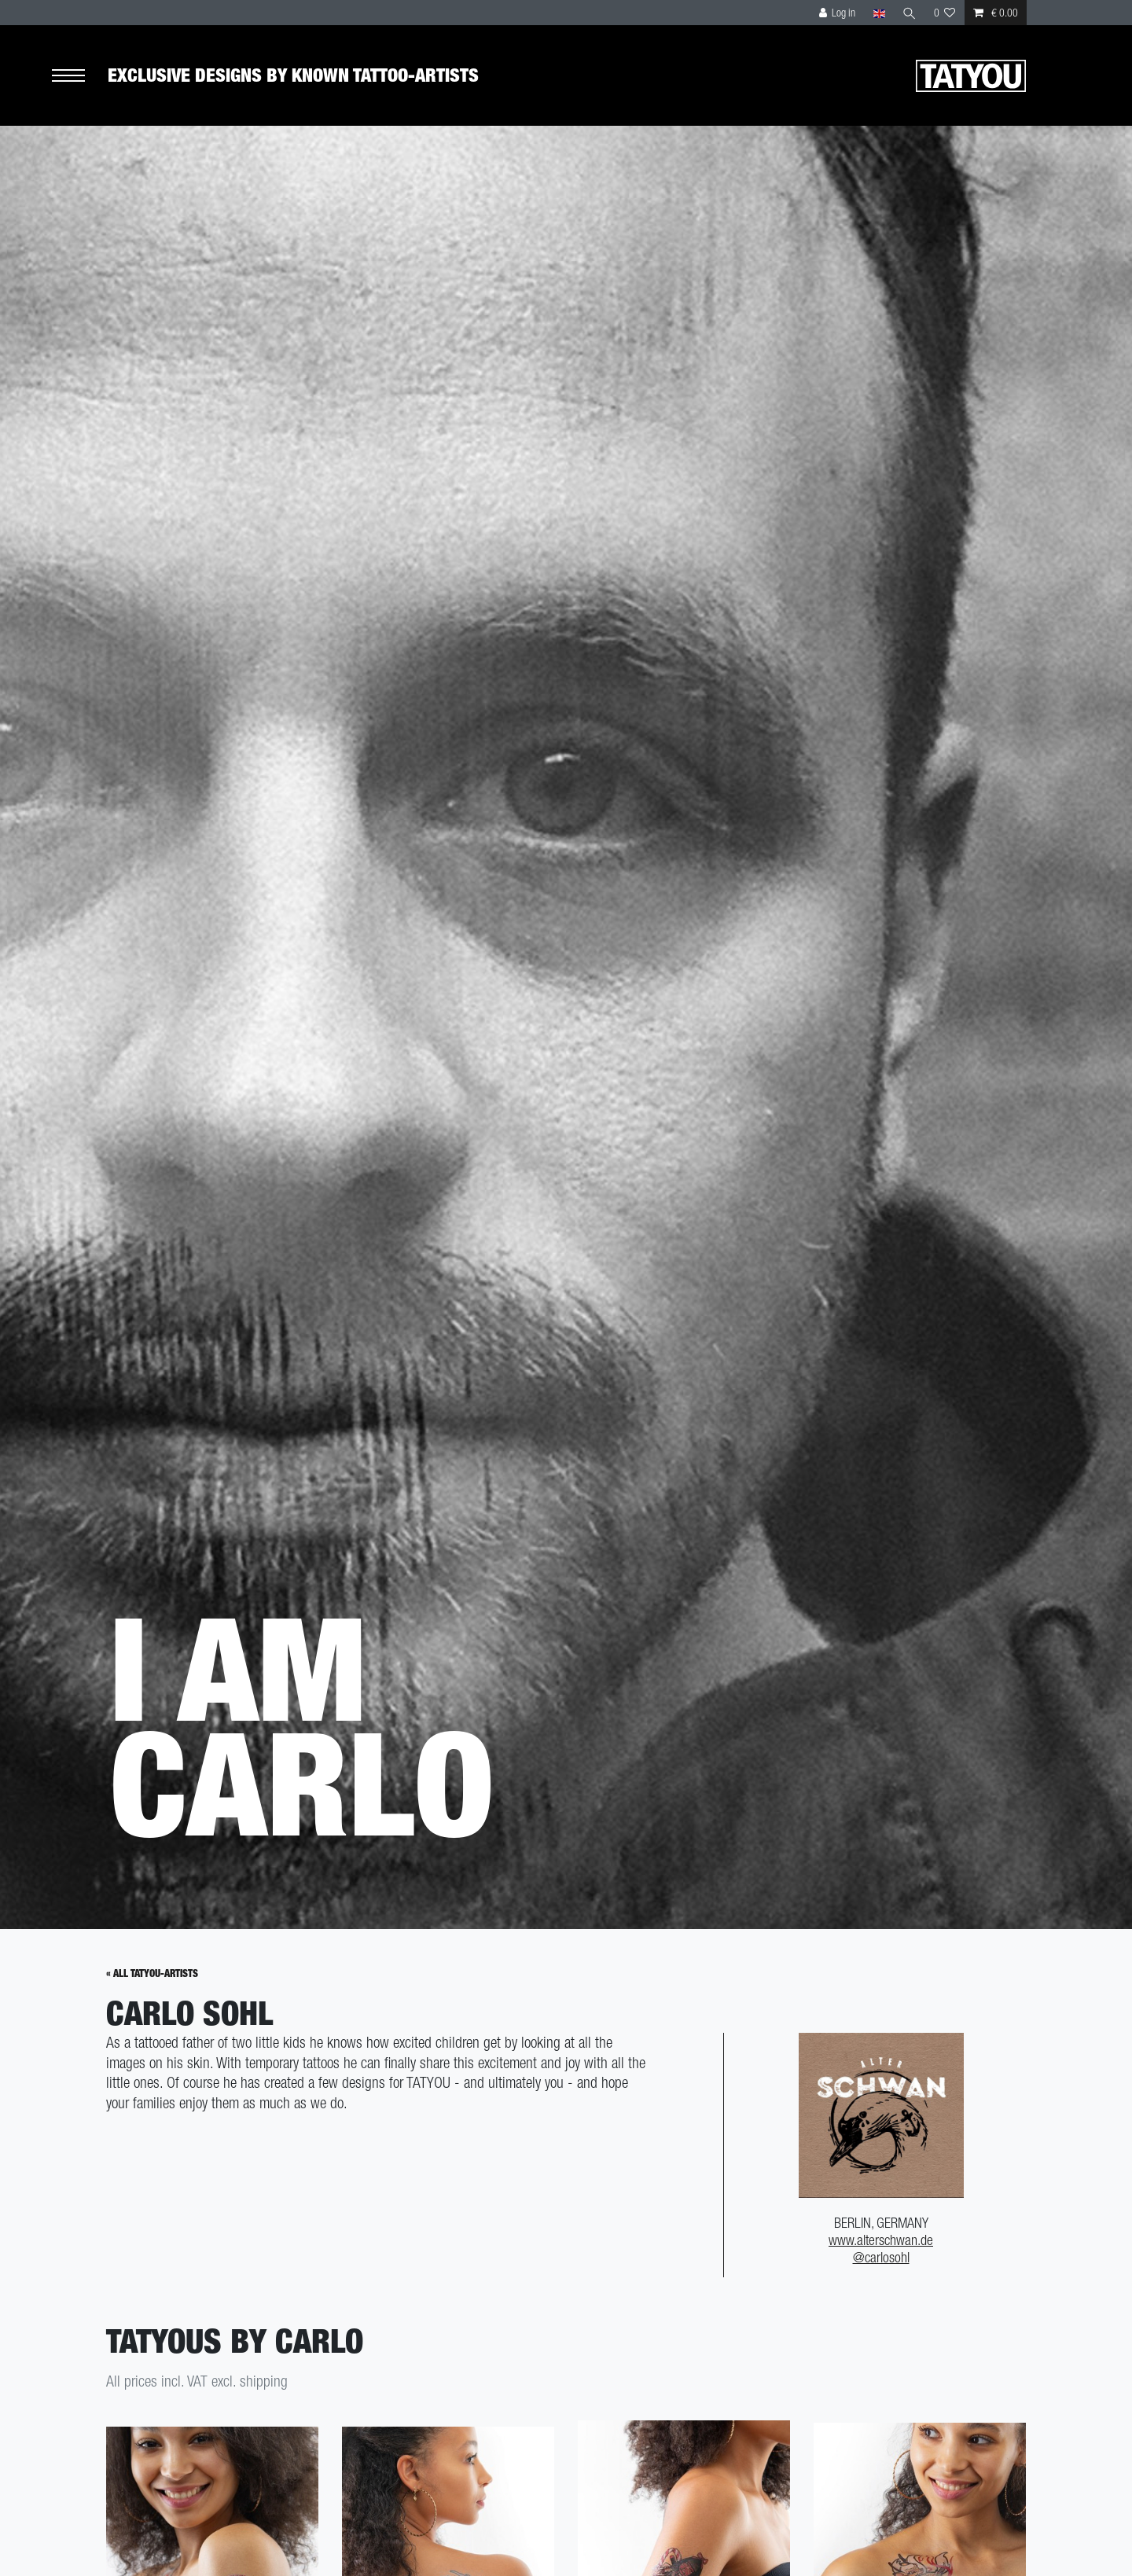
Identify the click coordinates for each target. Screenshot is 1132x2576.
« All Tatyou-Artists (152, 1973)
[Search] (909, 12)
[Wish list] (945, 12)
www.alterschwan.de (881, 2240)
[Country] (878, 12)
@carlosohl (881, 2257)
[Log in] (837, 12)
